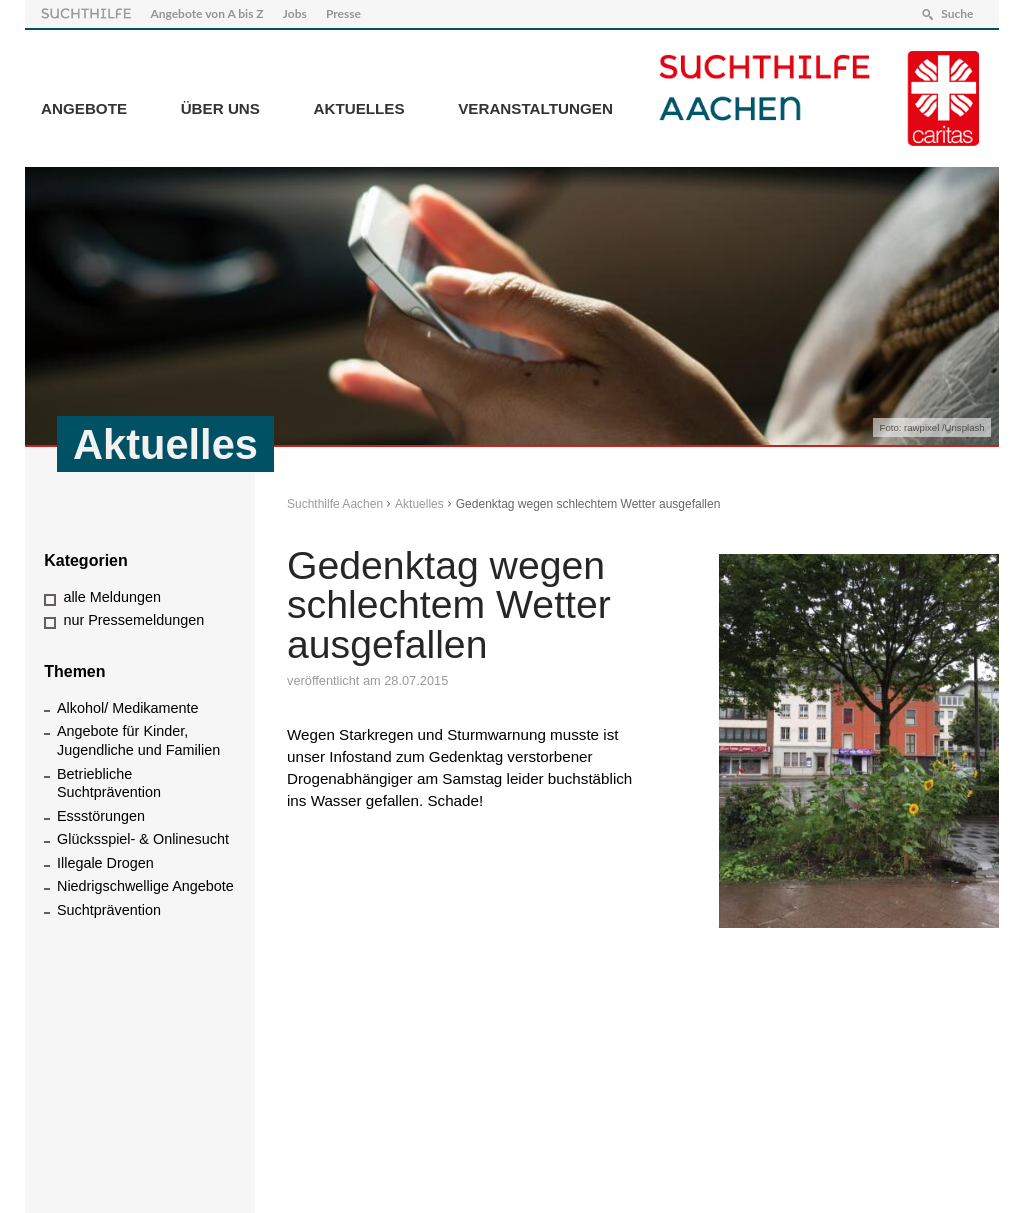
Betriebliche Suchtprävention (109, 783)
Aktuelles (359, 108)
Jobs (295, 13)
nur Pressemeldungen (133, 620)
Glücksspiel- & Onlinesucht (143, 839)
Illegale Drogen (105, 863)
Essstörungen (101, 816)
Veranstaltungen (535, 108)
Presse (343, 13)
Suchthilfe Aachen (335, 504)
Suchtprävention (109, 910)
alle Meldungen (112, 597)
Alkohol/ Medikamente (128, 708)
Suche (957, 13)
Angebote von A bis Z (206, 13)
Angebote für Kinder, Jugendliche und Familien (138, 740)
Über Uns (220, 108)
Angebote (84, 108)
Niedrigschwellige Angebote (145, 886)
